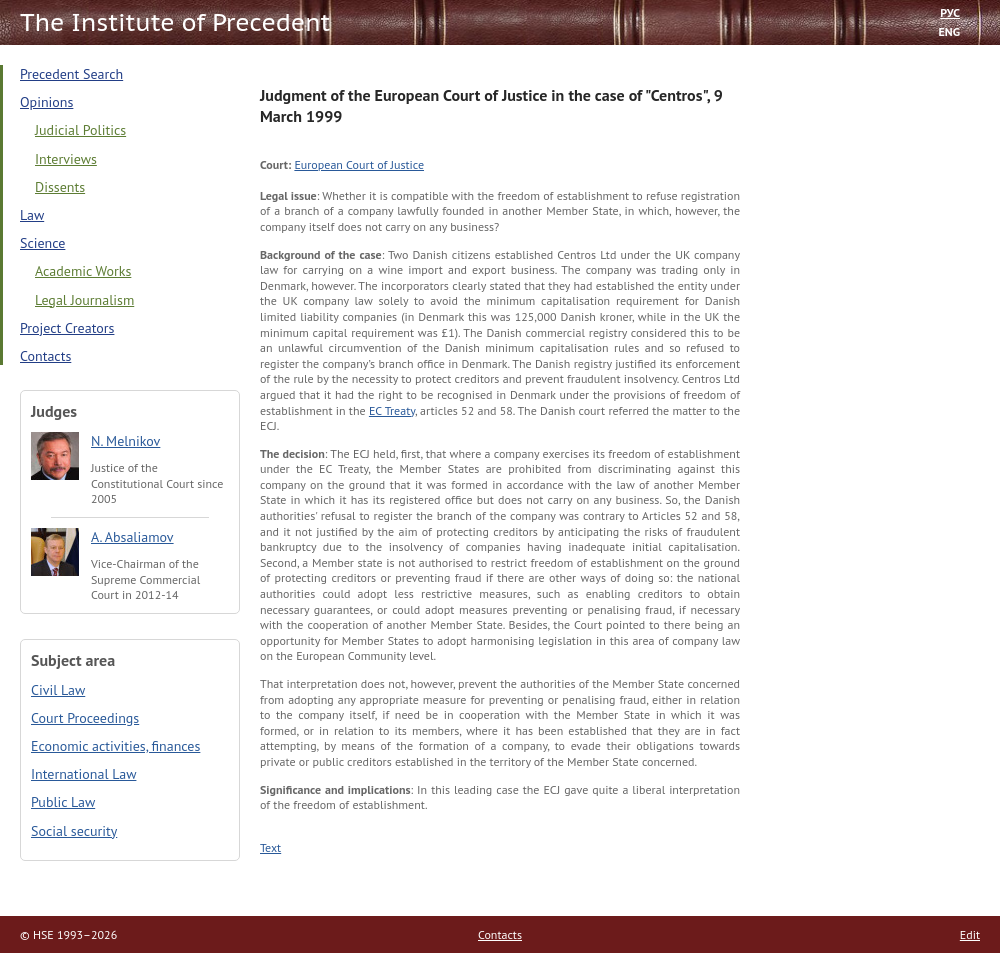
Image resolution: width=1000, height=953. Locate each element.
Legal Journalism (84, 300)
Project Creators (67, 328)
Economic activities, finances (115, 746)
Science (42, 243)
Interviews (66, 159)
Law (32, 215)
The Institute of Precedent (175, 22)
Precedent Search (71, 74)
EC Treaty (392, 410)
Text (270, 847)
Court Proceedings (85, 718)
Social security (74, 831)
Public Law (63, 802)
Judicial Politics (80, 130)
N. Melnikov (125, 441)
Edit (970, 934)
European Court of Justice (359, 164)
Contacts (45, 356)
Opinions (46, 102)
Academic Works (83, 271)
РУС (950, 12)
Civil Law (58, 690)
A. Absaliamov (132, 537)
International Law (83, 774)
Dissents (60, 187)
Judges (54, 411)
